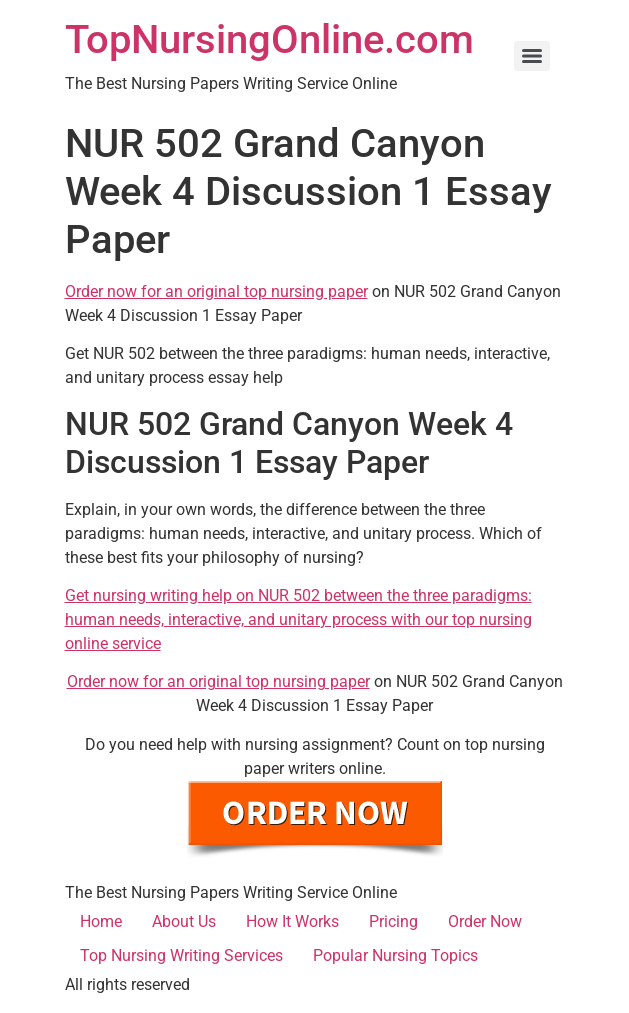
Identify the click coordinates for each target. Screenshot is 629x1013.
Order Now (485, 921)
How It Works (292, 921)
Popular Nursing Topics (395, 955)
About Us (184, 921)
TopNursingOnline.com (269, 39)
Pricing (393, 921)
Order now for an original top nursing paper (216, 291)
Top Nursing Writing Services (181, 955)
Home (101, 921)
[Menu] (532, 56)
